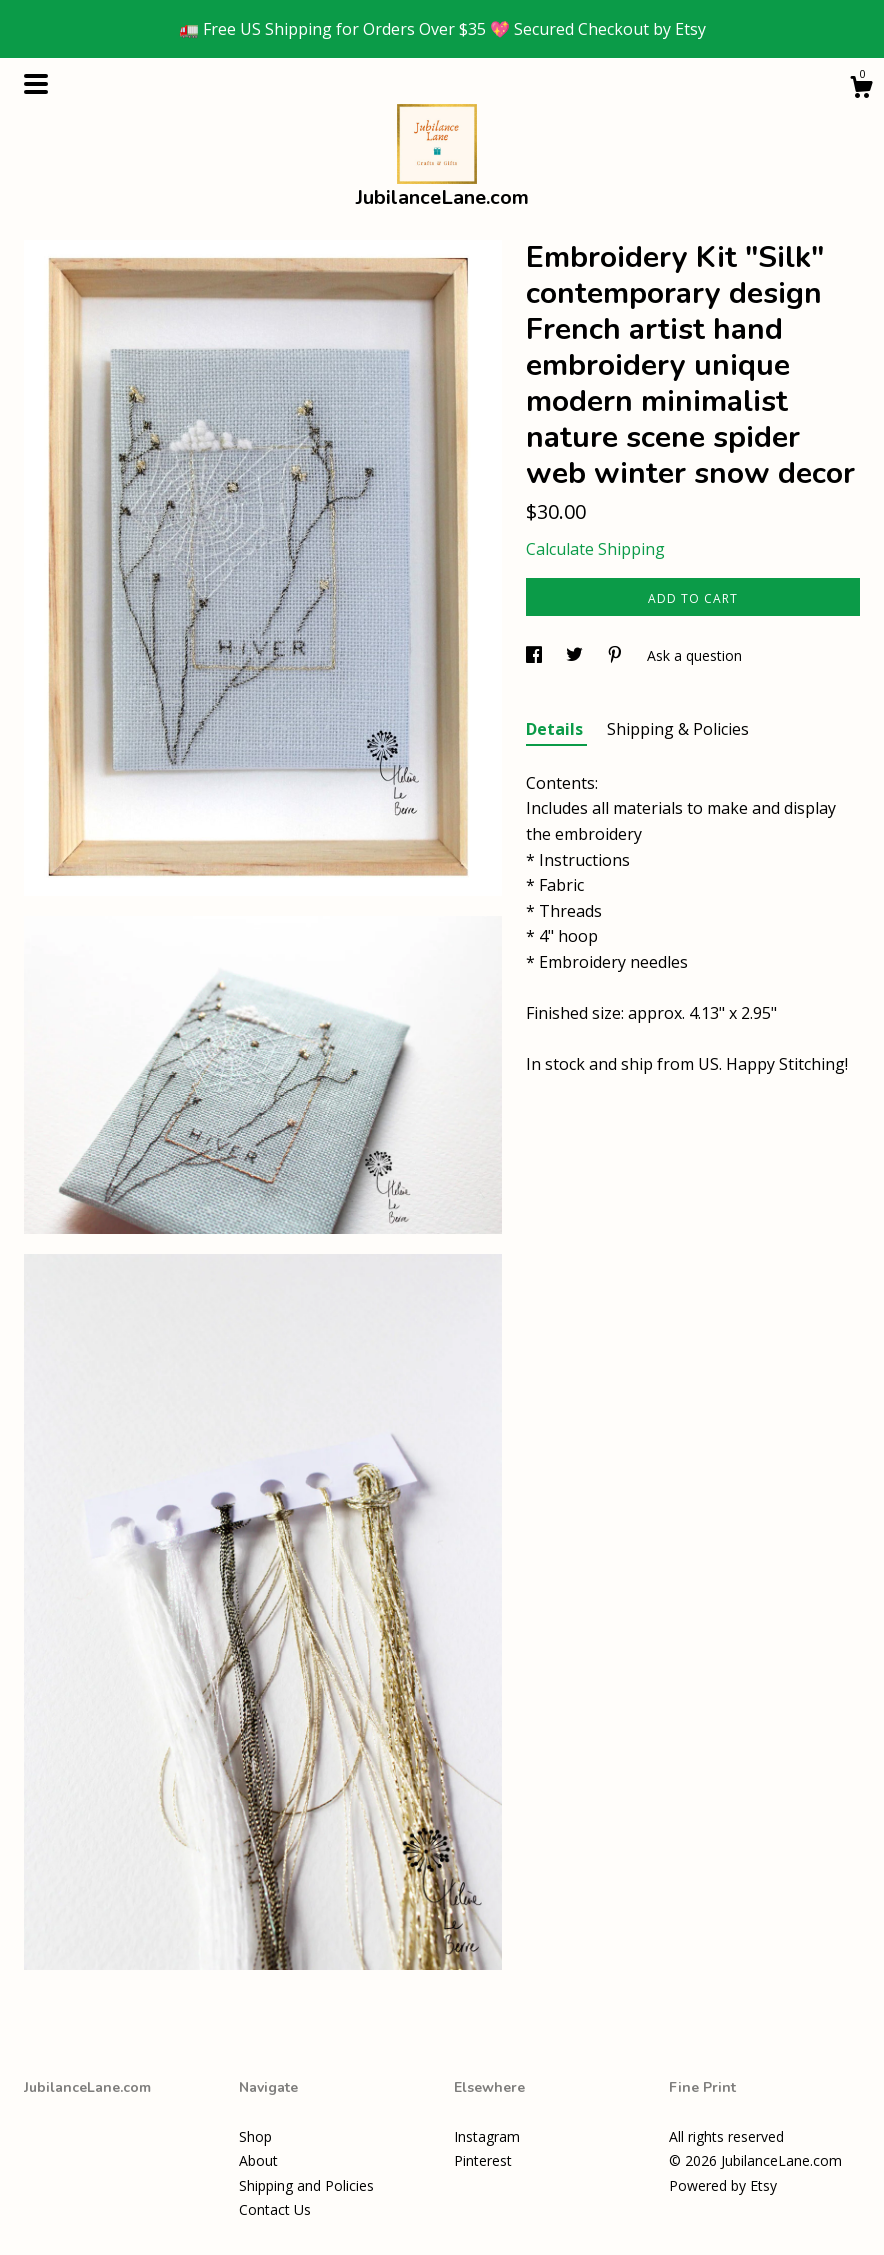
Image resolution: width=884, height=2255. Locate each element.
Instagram (487, 2136)
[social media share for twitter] (576, 655)
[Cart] (861, 89)
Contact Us (275, 2209)
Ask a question (694, 655)
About (258, 2160)
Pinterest (483, 2160)
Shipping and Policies (306, 2185)
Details (556, 729)
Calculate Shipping (595, 549)
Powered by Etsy (723, 2185)
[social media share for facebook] (536, 655)
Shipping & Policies (678, 729)
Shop (255, 2136)
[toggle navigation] (36, 84)
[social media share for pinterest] (617, 655)
